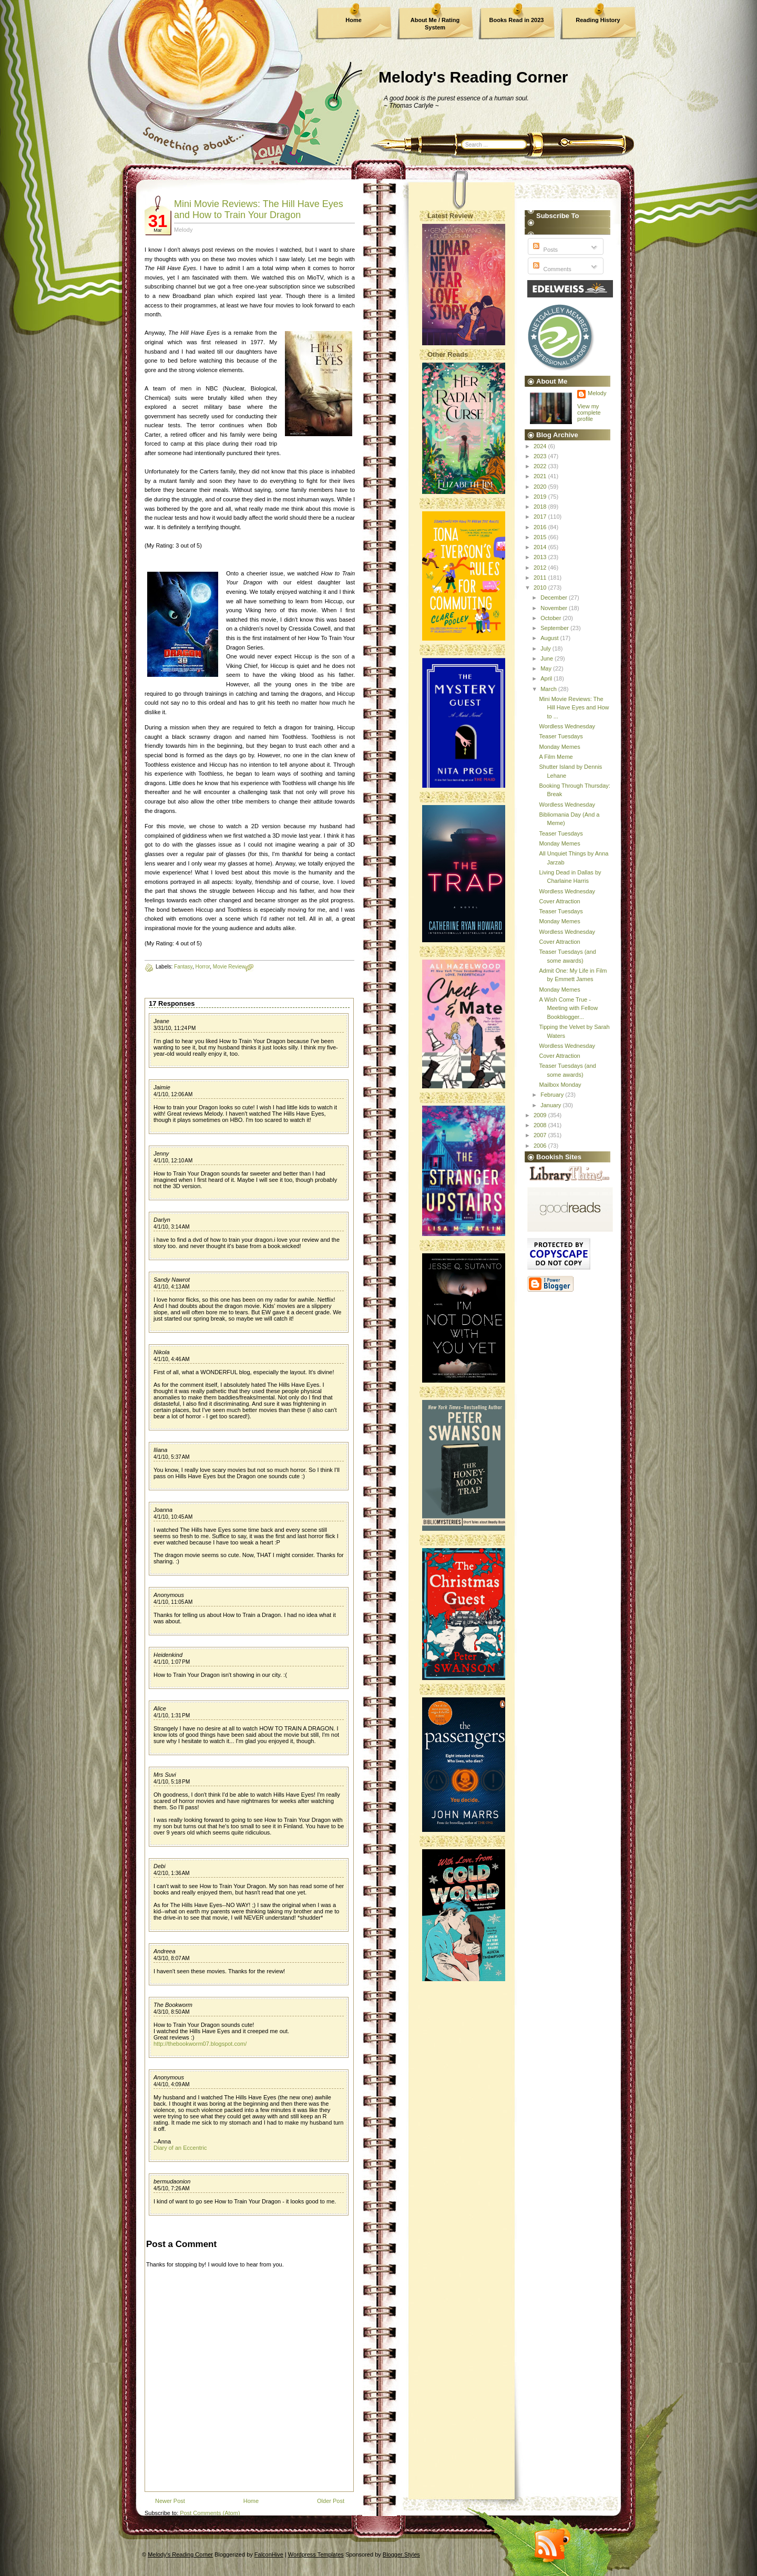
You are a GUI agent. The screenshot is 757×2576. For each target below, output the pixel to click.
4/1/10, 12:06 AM (173, 1094)
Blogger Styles (401, 2554)
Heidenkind (168, 1655)
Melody (597, 393)
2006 (541, 1145)
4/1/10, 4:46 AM (172, 1359)
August (550, 638)
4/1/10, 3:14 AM (172, 1227)
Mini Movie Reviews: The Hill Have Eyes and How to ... (574, 707)
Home (353, 20)
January (551, 1105)
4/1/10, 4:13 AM (172, 1287)
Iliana (160, 1450)
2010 (541, 587)
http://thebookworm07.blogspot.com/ (200, 2044)
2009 (541, 1115)
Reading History (598, 20)
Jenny (161, 1153)
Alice (160, 1708)
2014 (541, 547)
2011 (541, 577)
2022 (541, 466)
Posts (544, 249)
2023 (541, 456)
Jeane (161, 1021)
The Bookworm (173, 2005)
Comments (550, 269)
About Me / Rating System (435, 23)
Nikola (162, 1352)
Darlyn (162, 1220)
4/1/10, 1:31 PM (172, 1715)
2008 (541, 1125)
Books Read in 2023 (516, 20)
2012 (541, 567)
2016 (541, 527)
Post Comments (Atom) (210, 2513)
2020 (541, 486)
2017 (541, 516)
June (547, 658)
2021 (541, 476)
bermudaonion (172, 2181)
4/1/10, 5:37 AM (172, 1457)
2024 (541, 446)
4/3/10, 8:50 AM (172, 2012)
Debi (160, 1866)
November (554, 608)
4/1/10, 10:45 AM (173, 1517)
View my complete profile (589, 412)
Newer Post (170, 2501)
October (551, 618)
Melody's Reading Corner (473, 77)
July (546, 648)
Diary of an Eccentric (180, 2148)
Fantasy (183, 967)
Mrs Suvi (165, 1774)
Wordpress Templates (316, 2554)
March (549, 689)
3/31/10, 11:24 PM (175, 1028)
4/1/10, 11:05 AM (173, 1602)
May (546, 668)
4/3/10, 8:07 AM (172, 1958)
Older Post (330, 2501)
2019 (541, 496)
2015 (541, 537)
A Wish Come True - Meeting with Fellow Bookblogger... (568, 1008)
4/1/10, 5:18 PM (172, 1782)
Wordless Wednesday (567, 726)
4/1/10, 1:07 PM (172, 1662)
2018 (541, 506)
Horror (202, 967)
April (547, 678)
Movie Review (229, 967)
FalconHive (268, 2554)
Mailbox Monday (560, 1084)
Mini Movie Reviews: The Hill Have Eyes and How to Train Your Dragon (258, 209)
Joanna (163, 1510)
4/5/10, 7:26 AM (172, 2188)
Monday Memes (559, 747)
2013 (541, 557)
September (555, 628)
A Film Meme (555, 757)
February (552, 1094)
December (554, 597)
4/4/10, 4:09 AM (172, 2084)
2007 (541, 1135)
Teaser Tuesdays (560, 736)
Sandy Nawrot (172, 1279)
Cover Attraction (559, 901)
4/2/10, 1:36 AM (172, 1873)
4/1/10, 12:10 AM (173, 1160)
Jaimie (162, 1087)
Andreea (165, 1951)
